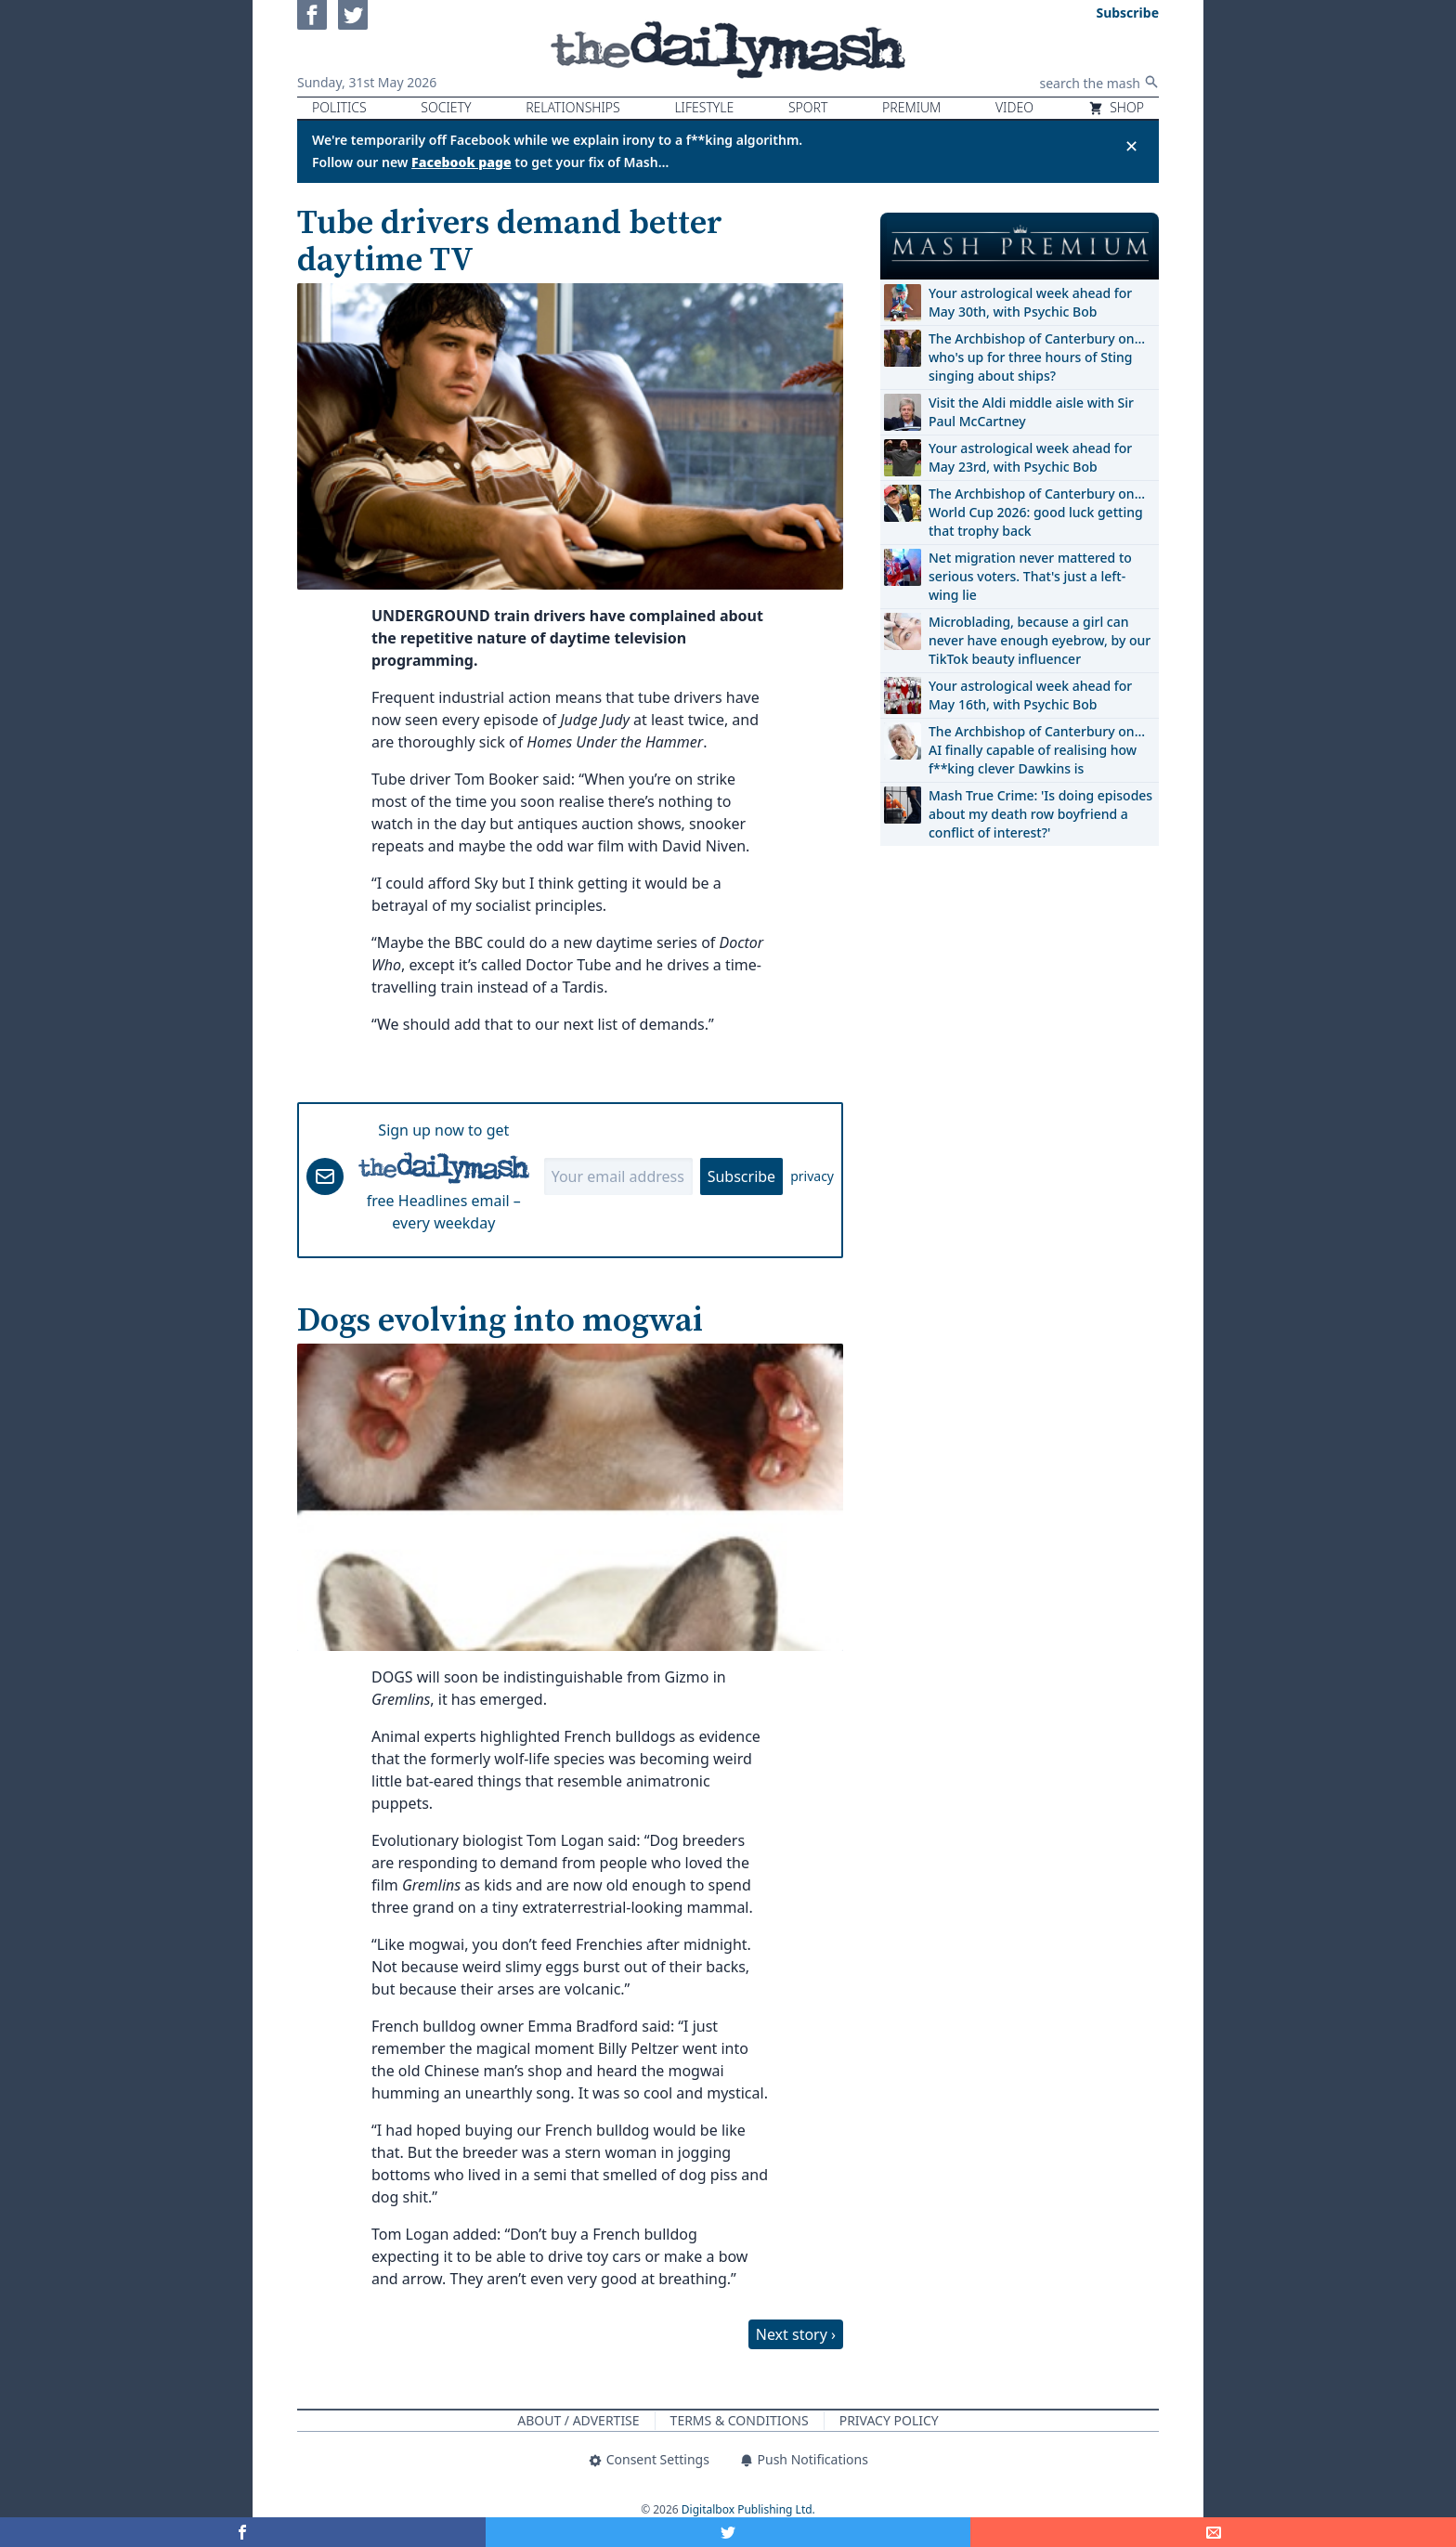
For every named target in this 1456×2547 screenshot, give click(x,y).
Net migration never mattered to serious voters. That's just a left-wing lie (1030, 576)
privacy (812, 1176)
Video (1014, 107)
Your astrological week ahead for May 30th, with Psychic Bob (1030, 302)
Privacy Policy (889, 2420)
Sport (807, 107)
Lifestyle (704, 107)
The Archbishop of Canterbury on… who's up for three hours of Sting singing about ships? (1037, 357)
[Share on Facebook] (243, 2532)
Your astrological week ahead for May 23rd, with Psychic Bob (1030, 457)
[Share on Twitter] (728, 2532)
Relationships (573, 107)
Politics (339, 107)
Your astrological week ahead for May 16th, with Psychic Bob (1030, 695)
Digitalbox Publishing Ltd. (748, 2509)
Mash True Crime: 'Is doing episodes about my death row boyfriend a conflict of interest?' (1040, 813)
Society (446, 107)
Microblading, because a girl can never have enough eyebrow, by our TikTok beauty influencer (1039, 640)
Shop (1116, 107)
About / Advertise (578, 2420)
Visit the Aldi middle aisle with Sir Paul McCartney (1031, 412)
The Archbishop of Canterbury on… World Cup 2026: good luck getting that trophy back (1037, 512)
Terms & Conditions (739, 2420)
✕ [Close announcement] (1131, 146)
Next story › (796, 2334)
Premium (911, 107)
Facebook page (461, 162)
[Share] (1213, 2532)
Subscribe (741, 1176)
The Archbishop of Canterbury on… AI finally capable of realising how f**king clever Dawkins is (1037, 749)
